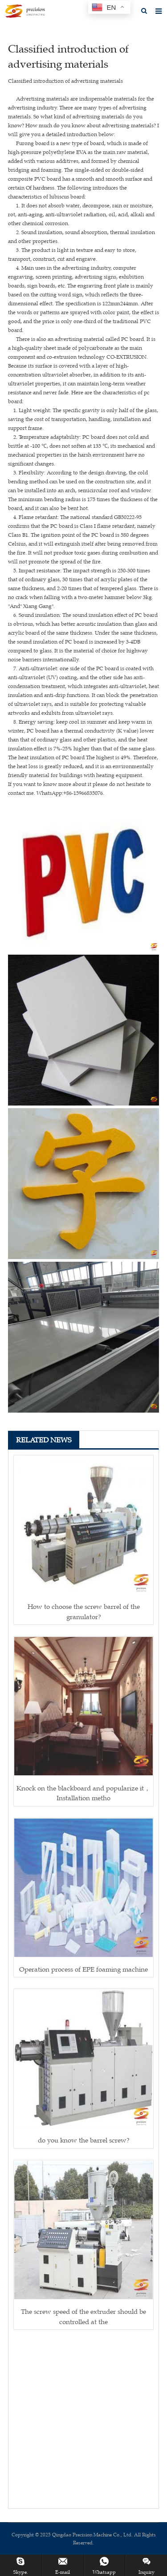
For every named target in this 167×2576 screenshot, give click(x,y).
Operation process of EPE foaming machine (83, 1969)
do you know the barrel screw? (84, 2140)
